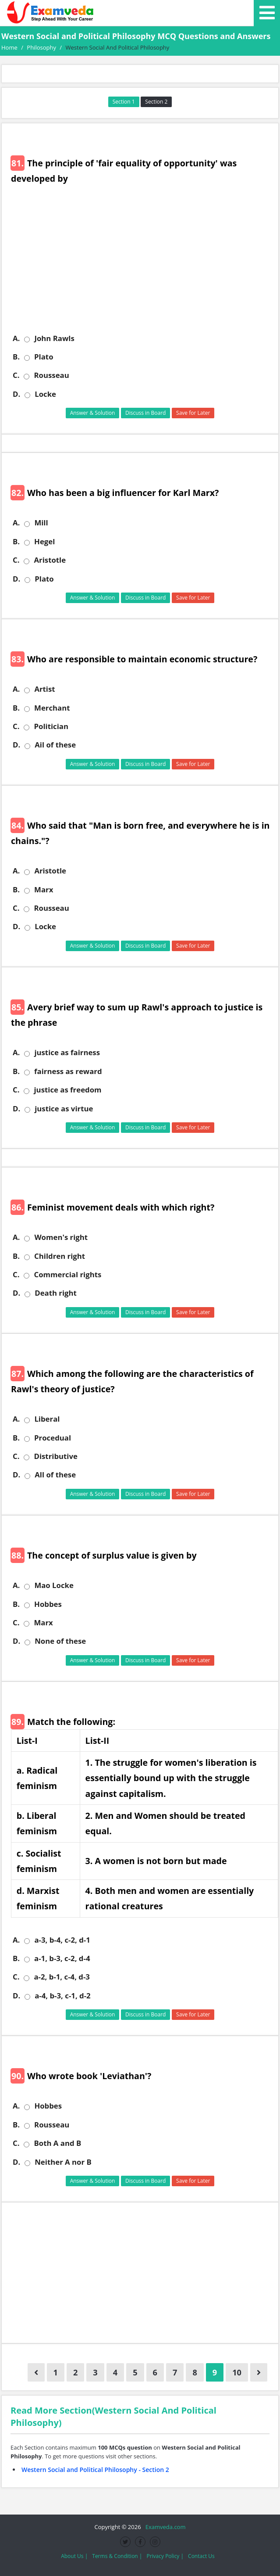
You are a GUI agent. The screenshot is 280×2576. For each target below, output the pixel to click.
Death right (56, 1293)
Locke (45, 394)
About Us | (74, 2556)
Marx (43, 890)
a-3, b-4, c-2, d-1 (62, 1940)
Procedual (52, 1438)
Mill (41, 523)
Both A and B (57, 2143)
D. (16, 394)
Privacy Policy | (165, 2556)
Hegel (44, 541)
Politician (51, 726)
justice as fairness (67, 1052)
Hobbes (48, 1604)
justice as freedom (67, 1090)
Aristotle (50, 560)
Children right (59, 1256)
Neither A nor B (63, 2162)
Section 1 (124, 101)
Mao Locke (54, 1585)
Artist (44, 689)
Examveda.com (164, 2527)
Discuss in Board (145, 413)
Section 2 (156, 101)
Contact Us (201, 2556)
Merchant (52, 708)
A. (16, 338)
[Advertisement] (143, 265)
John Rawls (54, 338)
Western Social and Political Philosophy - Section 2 (95, 2469)
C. (16, 375)
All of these (55, 1475)
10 (236, 2372)
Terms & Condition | (117, 2556)
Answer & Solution (92, 413)
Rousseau (51, 375)
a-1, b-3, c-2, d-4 (62, 1958)
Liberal (47, 1419)
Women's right (61, 1237)
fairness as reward (68, 1071)
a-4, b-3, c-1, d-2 (62, 1996)
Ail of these (55, 745)
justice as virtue (64, 1109)
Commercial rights (67, 1274)
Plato (43, 357)
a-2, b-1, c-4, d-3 (61, 1977)
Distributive (55, 1456)
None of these (60, 1641)
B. (16, 357)
